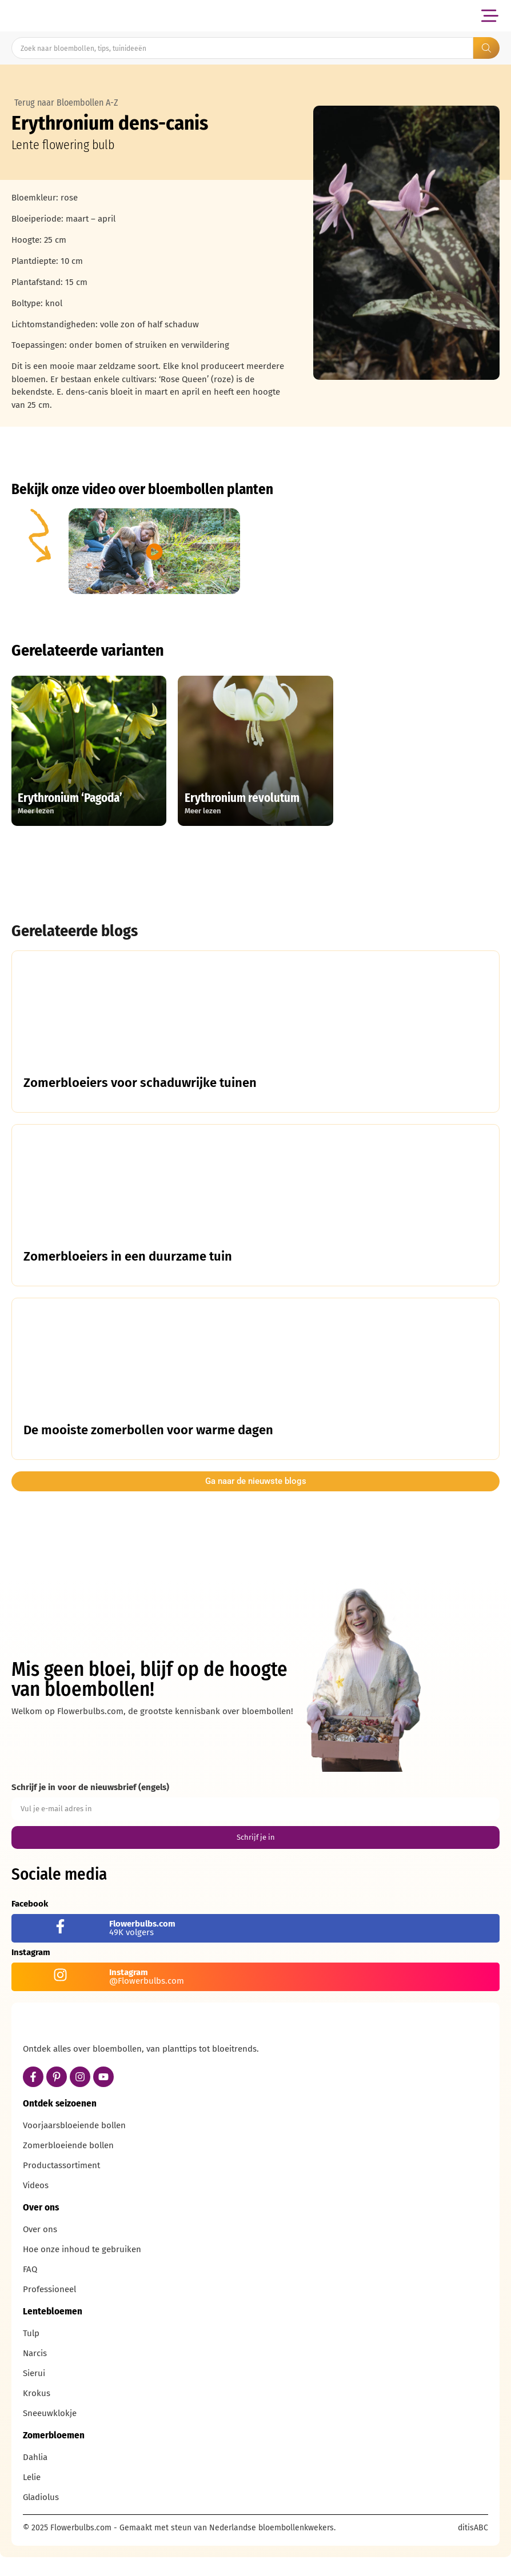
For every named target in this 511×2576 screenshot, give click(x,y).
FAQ (30, 2291)
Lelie (32, 2499)
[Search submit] (486, 48)
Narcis (35, 2375)
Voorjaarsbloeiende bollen (74, 2147)
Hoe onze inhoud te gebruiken (82, 2271)
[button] (490, 16)
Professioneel (49, 2311)
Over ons (40, 2251)
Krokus (36, 2415)
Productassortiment (61, 2187)
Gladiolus (41, 2519)
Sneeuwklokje (50, 2435)
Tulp (31, 2355)
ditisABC (473, 2549)
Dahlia (35, 2479)
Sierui (34, 2395)
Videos (36, 2207)
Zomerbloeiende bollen (68, 2167)
